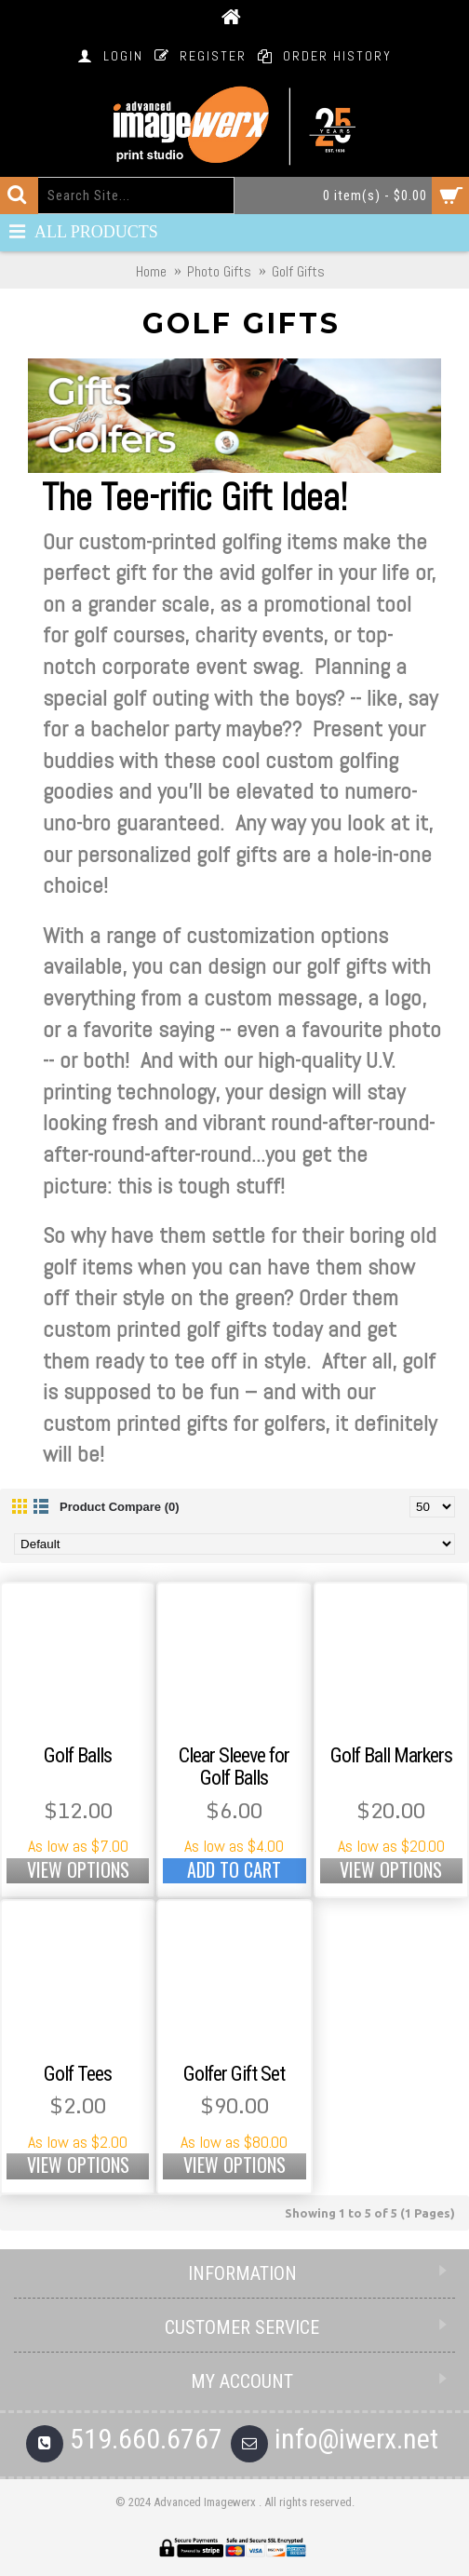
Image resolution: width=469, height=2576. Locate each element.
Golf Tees (78, 2073)
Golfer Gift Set (234, 2073)
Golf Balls (78, 1755)
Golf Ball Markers (391, 1755)
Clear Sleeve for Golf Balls (234, 1766)
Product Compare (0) (120, 1507)
